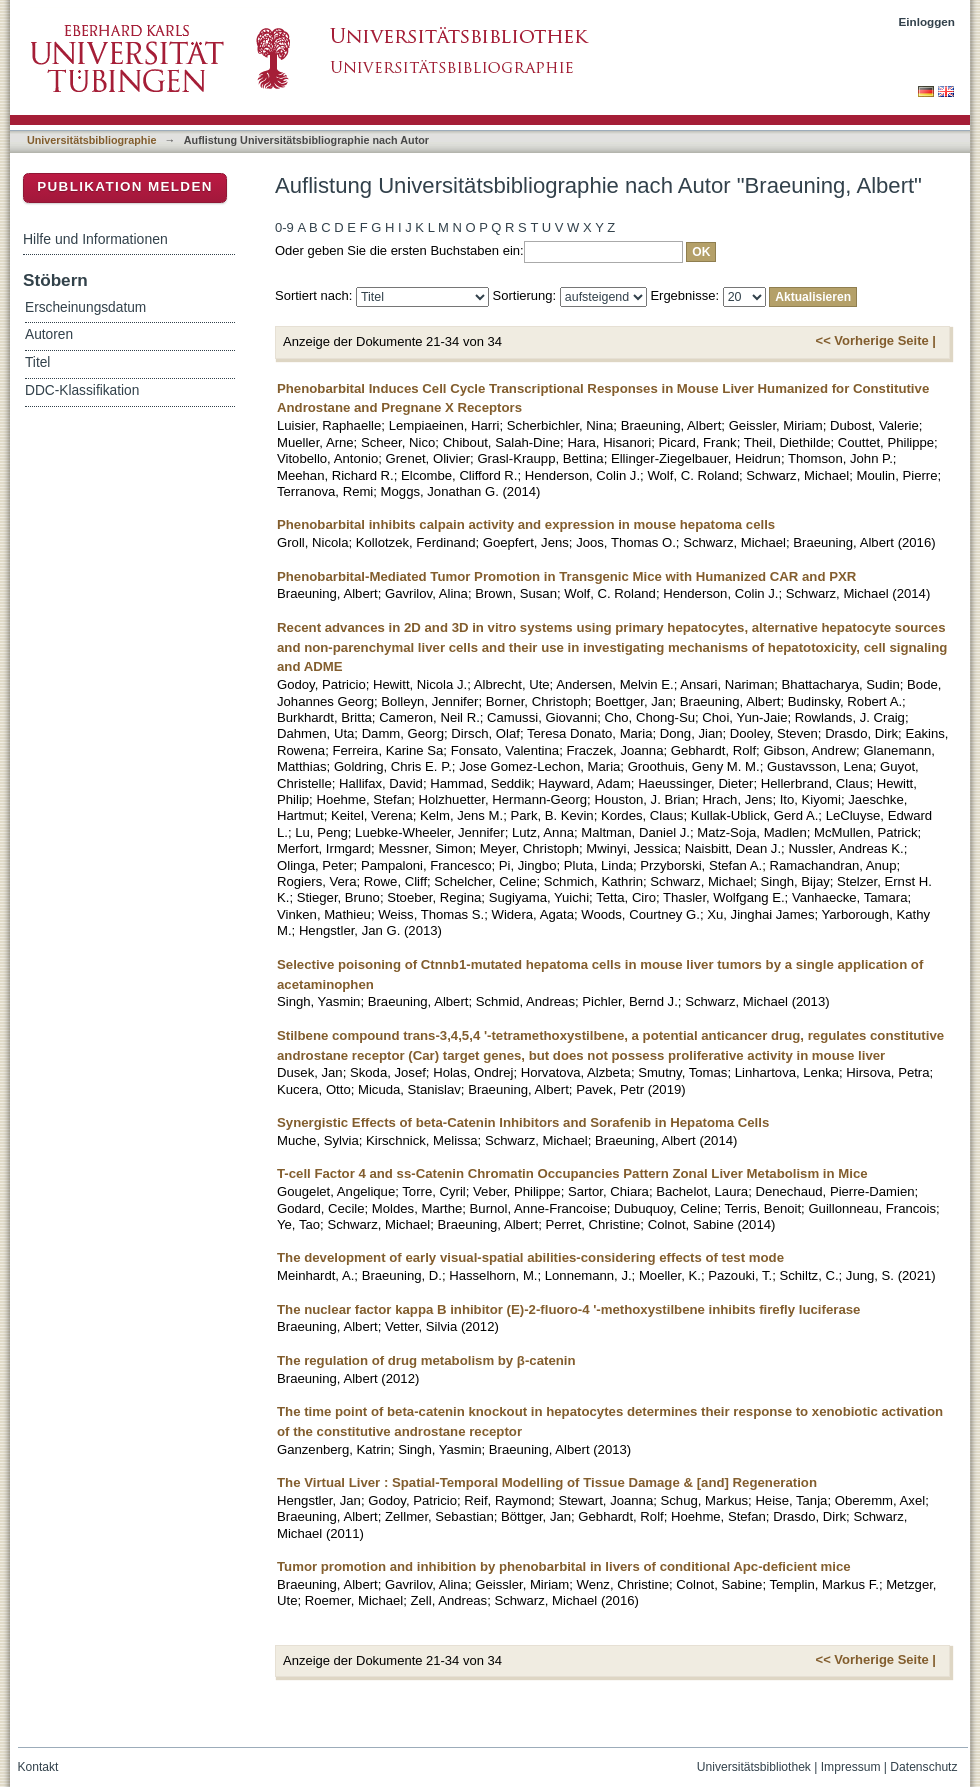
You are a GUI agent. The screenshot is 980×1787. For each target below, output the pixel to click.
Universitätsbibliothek (754, 1767)
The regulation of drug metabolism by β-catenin (426, 1360)
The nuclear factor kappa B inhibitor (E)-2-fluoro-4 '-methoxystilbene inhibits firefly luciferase (568, 1309)
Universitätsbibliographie (91, 140)
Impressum (851, 1767)
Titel (37, 362)
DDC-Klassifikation (82, 390)
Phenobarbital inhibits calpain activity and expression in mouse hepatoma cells (526, 524)
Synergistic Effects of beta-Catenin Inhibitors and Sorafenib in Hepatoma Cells (523, 1122)
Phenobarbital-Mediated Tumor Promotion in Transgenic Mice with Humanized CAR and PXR (566, 576)
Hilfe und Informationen (95, 239)
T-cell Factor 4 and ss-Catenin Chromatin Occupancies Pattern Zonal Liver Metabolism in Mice (572, 1173)
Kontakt (38, 1767)
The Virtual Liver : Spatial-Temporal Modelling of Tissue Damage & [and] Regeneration (547, 1482)
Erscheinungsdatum (85, 307)
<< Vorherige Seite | (876, 340)
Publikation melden (125, 186)
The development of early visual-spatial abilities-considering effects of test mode (530, 1257)
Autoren (49, 334)
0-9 (284, 227)
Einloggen (927, 21)
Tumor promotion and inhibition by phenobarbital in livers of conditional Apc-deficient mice (564, 1566)
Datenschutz (923, 1767)
